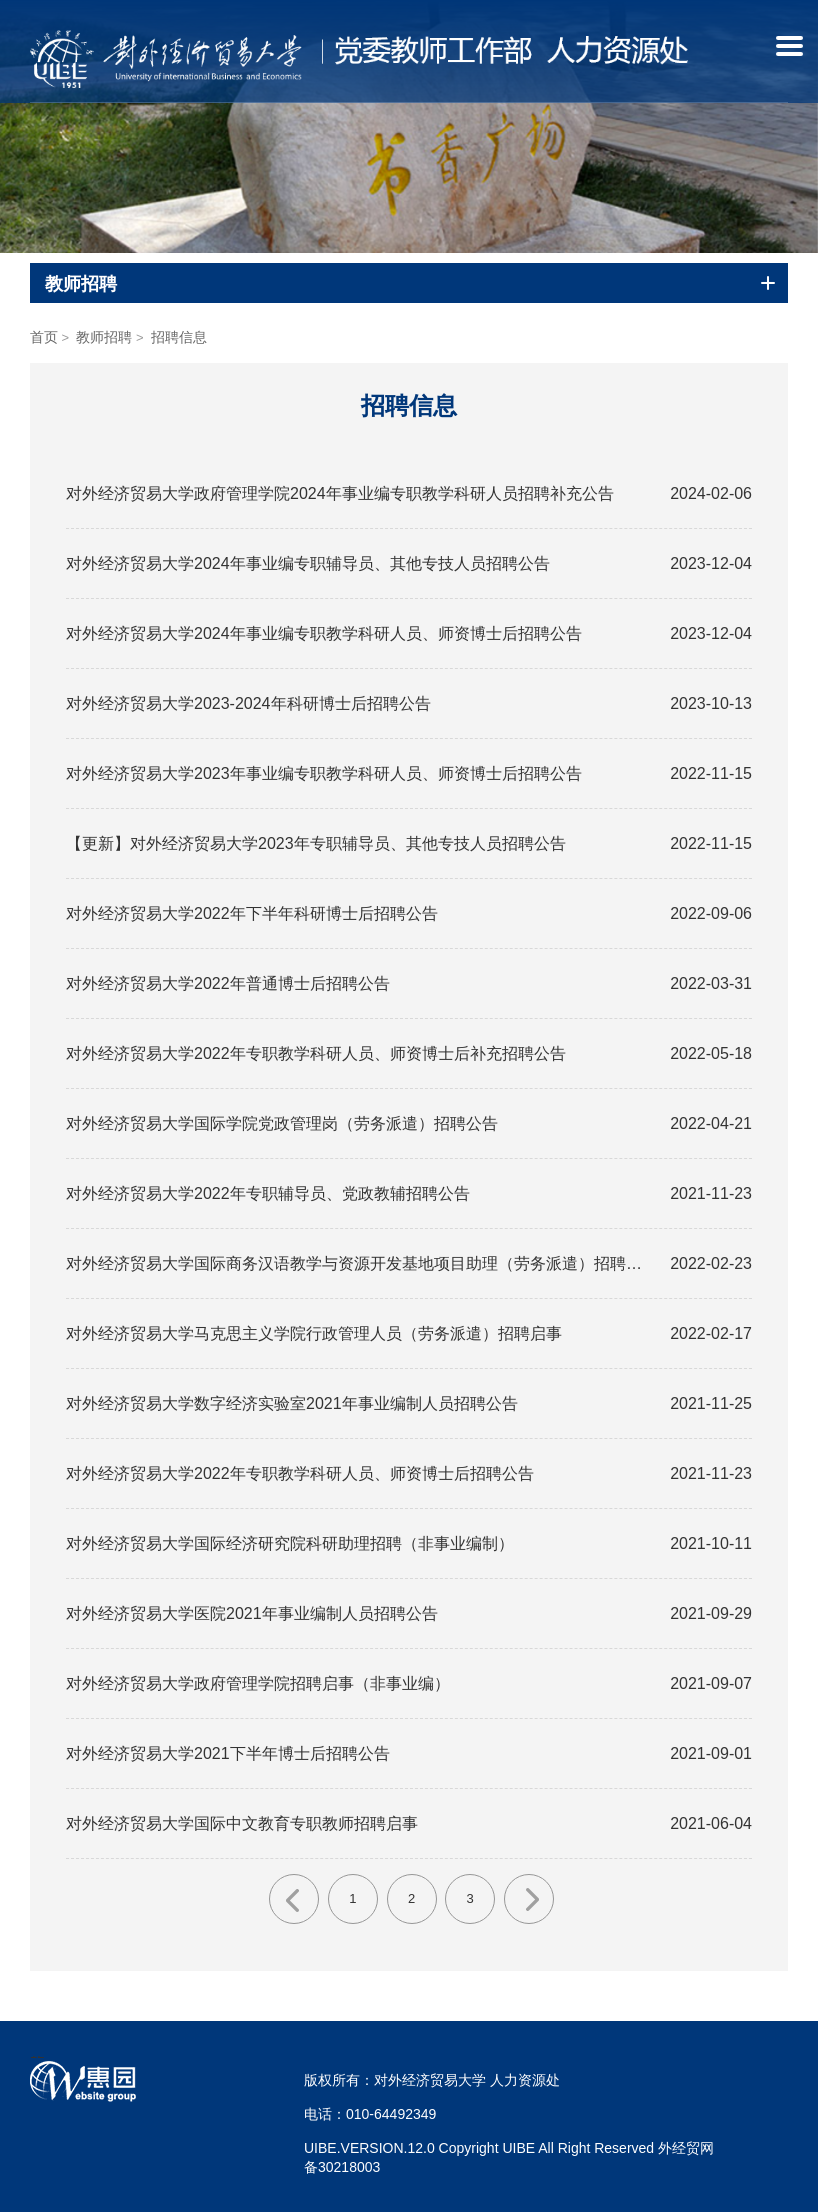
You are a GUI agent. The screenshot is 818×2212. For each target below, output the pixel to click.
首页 (44, 337)
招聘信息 (179, 337)
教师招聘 (104, 337)
